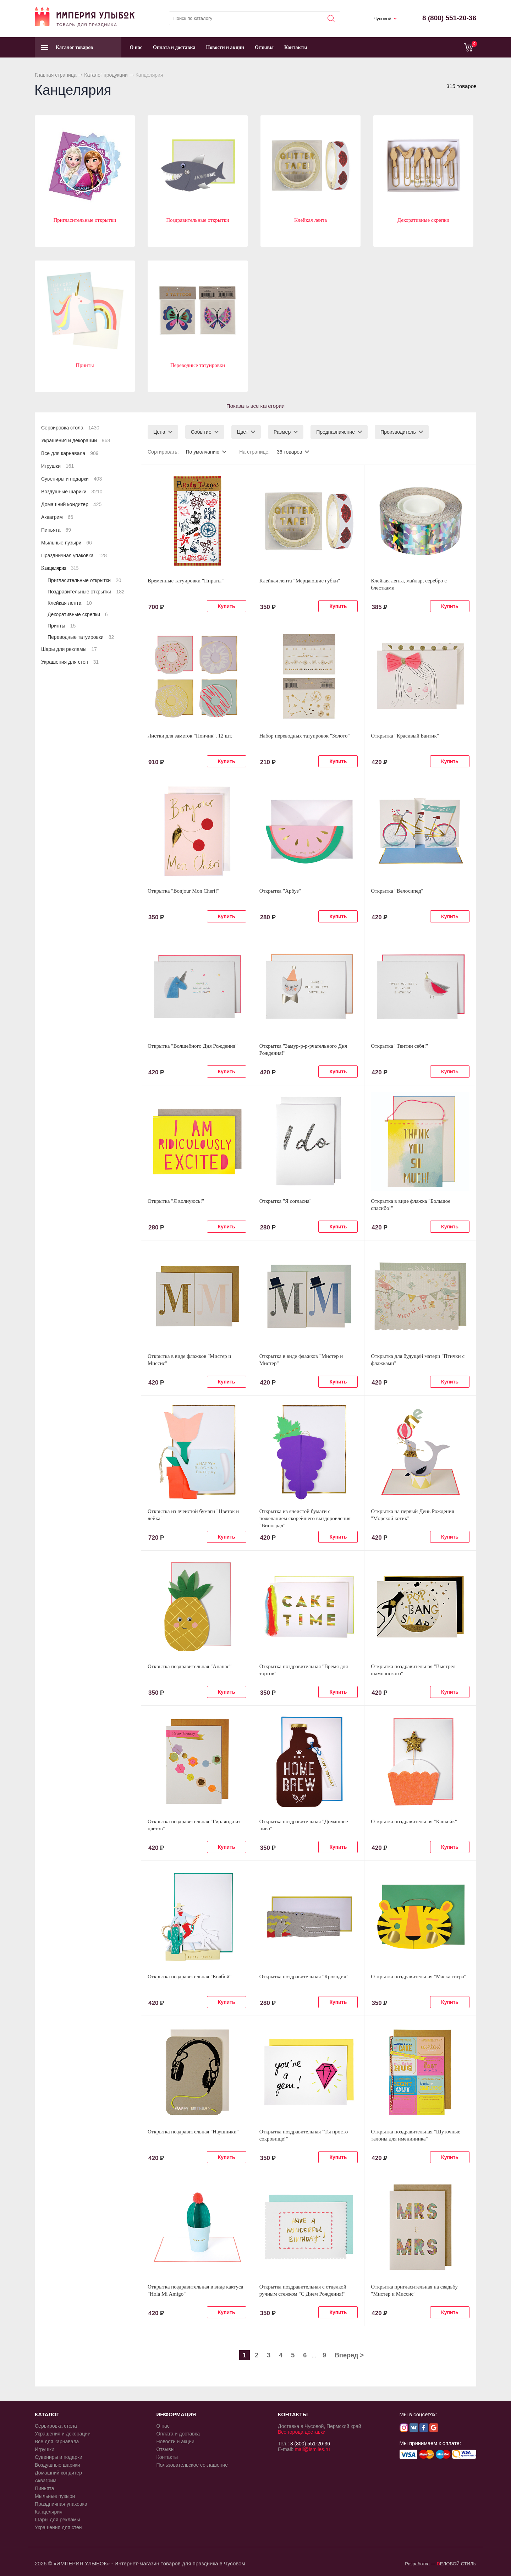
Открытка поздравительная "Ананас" (189, 1666)
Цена (159, 432)
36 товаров (289, 452)
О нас (136, 47)
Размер (282, 432)
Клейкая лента (310, 220)
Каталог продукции (106, 75)
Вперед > (349, 2355)
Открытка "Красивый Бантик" (405, 736)
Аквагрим (57, 517)
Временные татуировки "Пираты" (186, 580)
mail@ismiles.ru (312, 2449)
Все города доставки (301, 2432)
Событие (201, 432)
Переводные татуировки (197, 365)
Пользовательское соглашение (192, 2465)
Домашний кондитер (71, 504)
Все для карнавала (70, 453)
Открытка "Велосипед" (397, 891)
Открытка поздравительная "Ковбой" (189, 1976)
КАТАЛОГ (47, 2414)
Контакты (295, 47)
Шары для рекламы (69, 649)
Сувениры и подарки (71, 479)
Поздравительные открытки (197, 220)
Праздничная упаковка (74, 555)
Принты (85, 365)
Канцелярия (59, 568)
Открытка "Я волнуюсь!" (176, 1201)
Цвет (242, 432)
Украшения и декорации (75, 440)
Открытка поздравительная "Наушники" (193, 2131)
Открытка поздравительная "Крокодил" (303, 1976)
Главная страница (56, 75)
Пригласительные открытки (84, 220)
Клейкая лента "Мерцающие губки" (299, 580)
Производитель (398, 432)
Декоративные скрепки (423, 220)
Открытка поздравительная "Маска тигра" (418, 1976)
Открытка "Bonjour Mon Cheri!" (183, 891)
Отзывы (264, 47)
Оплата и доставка (174, 47)
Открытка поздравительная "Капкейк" (414, 1821)
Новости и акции (225, 47)
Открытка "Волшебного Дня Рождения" (192, 1046)
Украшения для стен (70, 662)
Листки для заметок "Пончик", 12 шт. (190, 736)
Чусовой (382, 18)
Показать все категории (255, 406)
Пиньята (56, 530)
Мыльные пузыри (66, 543)
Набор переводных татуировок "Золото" (304, 736)
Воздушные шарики (72, 491)
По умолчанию (202, 452)
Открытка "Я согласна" (285, 1201)
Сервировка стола (70, 428)
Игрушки (57, 466)
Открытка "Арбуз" (280, 891)
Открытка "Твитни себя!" (399, 1046)
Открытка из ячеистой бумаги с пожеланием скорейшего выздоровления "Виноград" (305, 1518)
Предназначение (335, 432)
